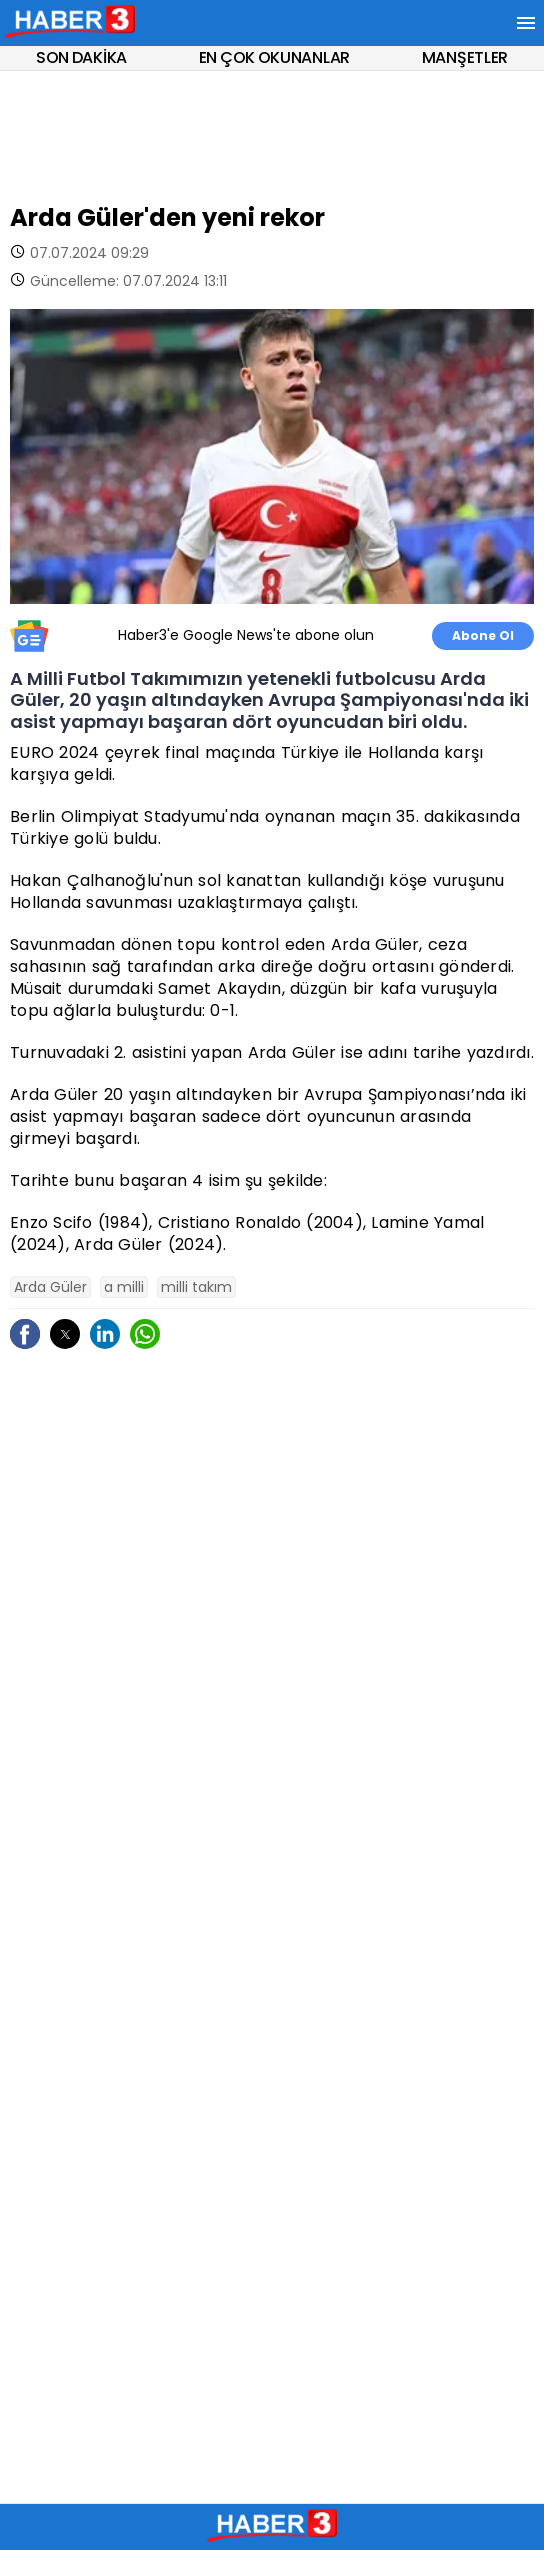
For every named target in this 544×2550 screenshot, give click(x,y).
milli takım (196, 1287)
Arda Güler (50, 1287)
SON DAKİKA (81, 57)
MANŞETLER (465, 57)
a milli (124, 1287)
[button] (65, 1334)
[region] (272, 131)
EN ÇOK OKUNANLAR (274, 57)
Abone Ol (483, 635)
